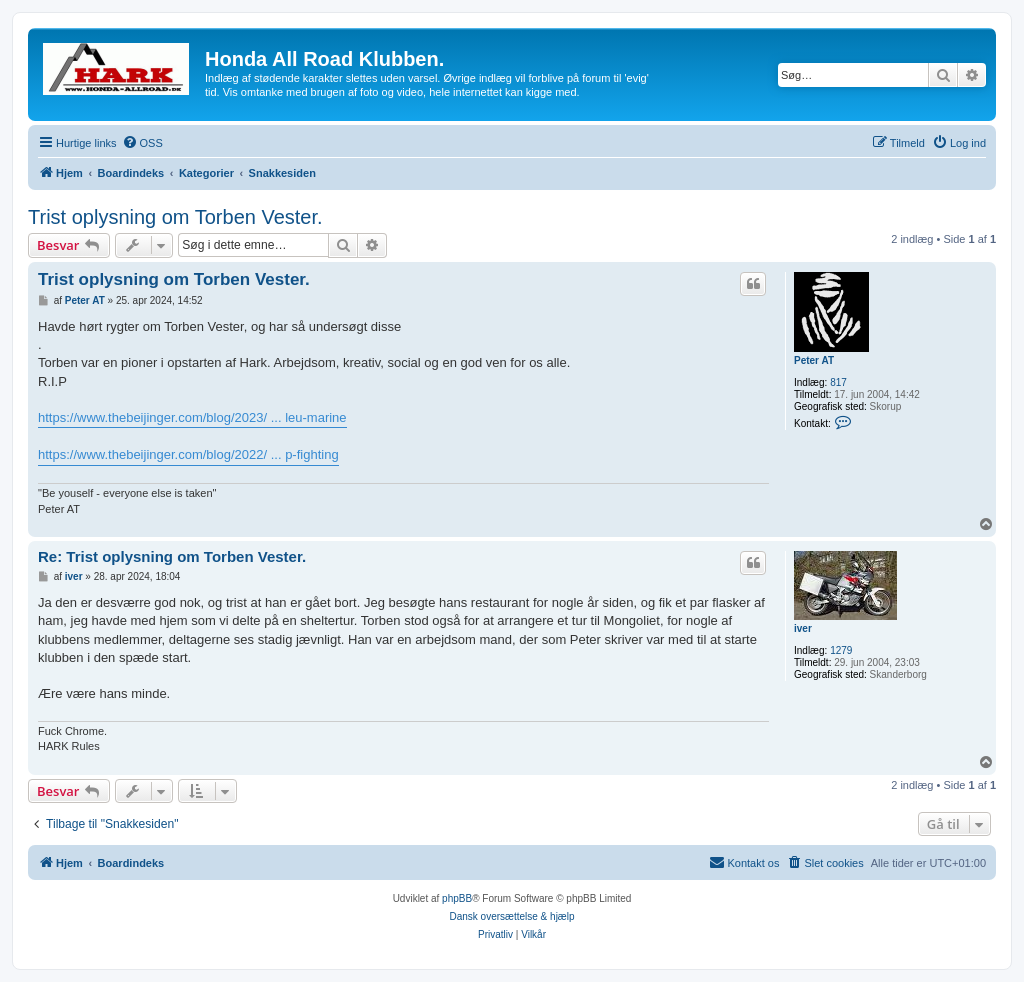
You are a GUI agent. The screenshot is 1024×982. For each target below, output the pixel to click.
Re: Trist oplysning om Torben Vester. (172, 556)
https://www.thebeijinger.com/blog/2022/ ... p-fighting (188, 454)
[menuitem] (142, 143)
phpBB (457, 898)
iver (803, 628)
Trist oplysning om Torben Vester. (175, 217)
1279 (841, 650)
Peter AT (814, 360)
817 (838, 382)
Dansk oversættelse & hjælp (511, 916)
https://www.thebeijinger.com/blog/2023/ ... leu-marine (192, 417)
